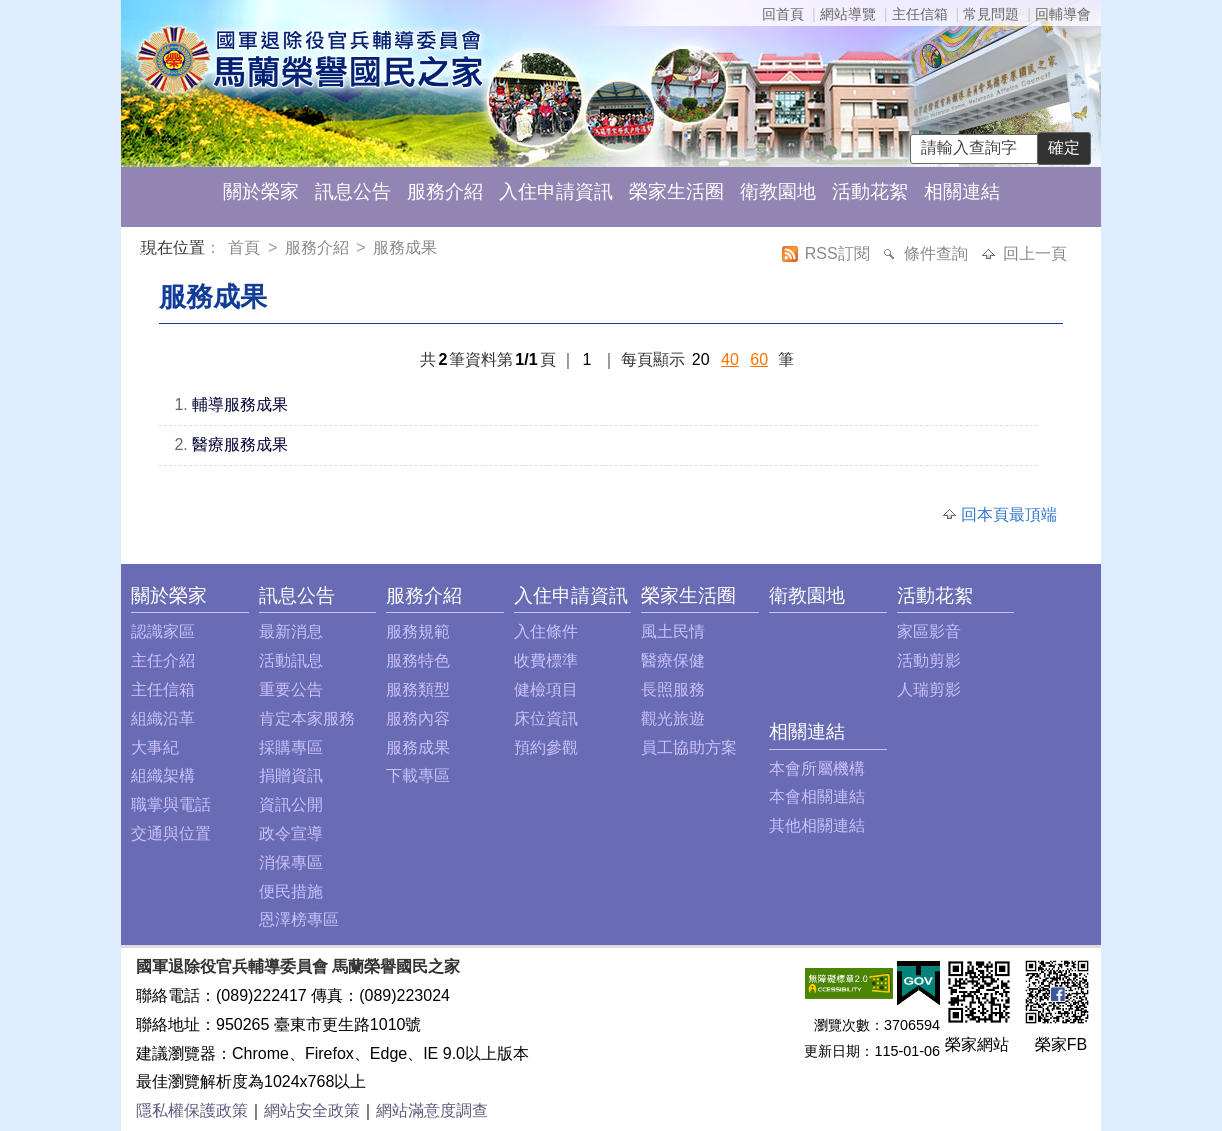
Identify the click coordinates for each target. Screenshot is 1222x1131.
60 (759, 359)
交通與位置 (171, 833)
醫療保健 (673, 660)
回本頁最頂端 (1009, 514)
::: (144, 250)
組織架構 (163, 775)
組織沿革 (163, 718)
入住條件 (546, 631)
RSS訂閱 (839, 253)
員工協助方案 (689, 747)
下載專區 (418, 775)
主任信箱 (920, 14)
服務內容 (418, 718)
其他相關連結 (817, 825)
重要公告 (291, 689)
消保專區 (291, 862)
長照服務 (673, 689)
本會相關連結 (817, 796)
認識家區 (163, 631)
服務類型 (418, 689)
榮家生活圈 (676, 191)
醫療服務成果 (240, 444)
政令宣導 (291, 833)
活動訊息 (291, 660)
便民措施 (291, 891)
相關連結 (962, 191)
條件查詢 (938, 253)
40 (730, 359)
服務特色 (418, 660)
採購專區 (291, 747)
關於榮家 (261, 191)
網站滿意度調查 (432, 1110)
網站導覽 (848, 14)
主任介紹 (163, 660)
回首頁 (783, 14)
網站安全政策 (312, 1110)
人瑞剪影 (929, 689)
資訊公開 (291, 804)
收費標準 (546, 660)
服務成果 (405, 247)
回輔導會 (1063, 14)
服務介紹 (445, 191)
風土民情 (673, 631)
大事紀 (155, 747)
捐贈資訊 (291, 775)
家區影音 (929, 631)
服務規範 (418, 631)
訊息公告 (353, 191)
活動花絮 (870, 191)
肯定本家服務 (307, 718)
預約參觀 (546, 747)
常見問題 (991, 14)
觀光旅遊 (673, 718)
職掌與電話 (171, 804)
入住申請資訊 (556, 191)
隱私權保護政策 (192, 1110)
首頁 (246, 247)
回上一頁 (1035, 253)
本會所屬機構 (817, 768)
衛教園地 (778, 191)
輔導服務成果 (240, 404)
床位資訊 (546, 718)
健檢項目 (546, 689)
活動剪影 (929, 660)
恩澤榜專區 (299, 919)
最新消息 (291, 631)
